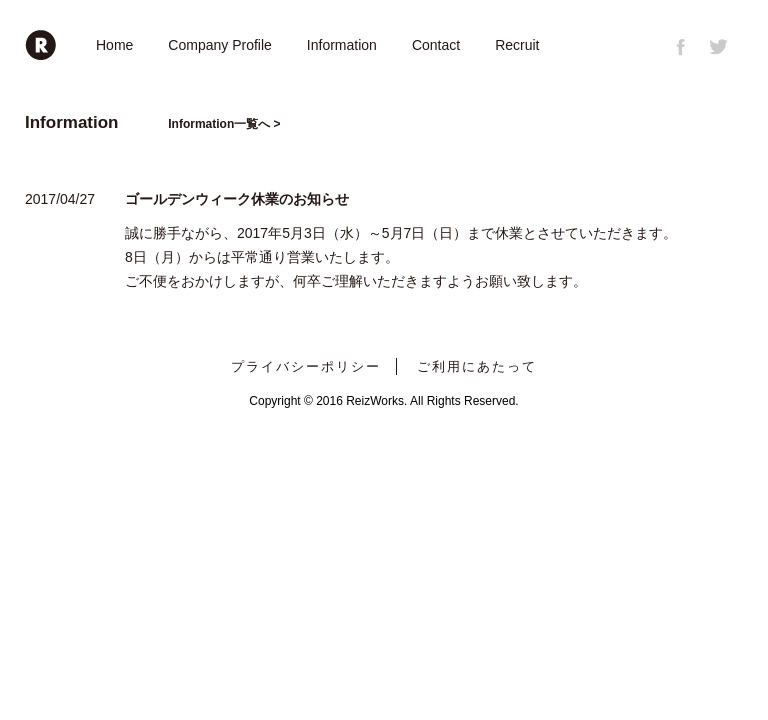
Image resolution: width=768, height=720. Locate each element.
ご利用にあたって (477, 366)
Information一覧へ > (224, 124)
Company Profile (220, 45)
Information (342, 45)
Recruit (517, 45)
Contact (436, 45)
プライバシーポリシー (306, 366)
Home (114, 45)
